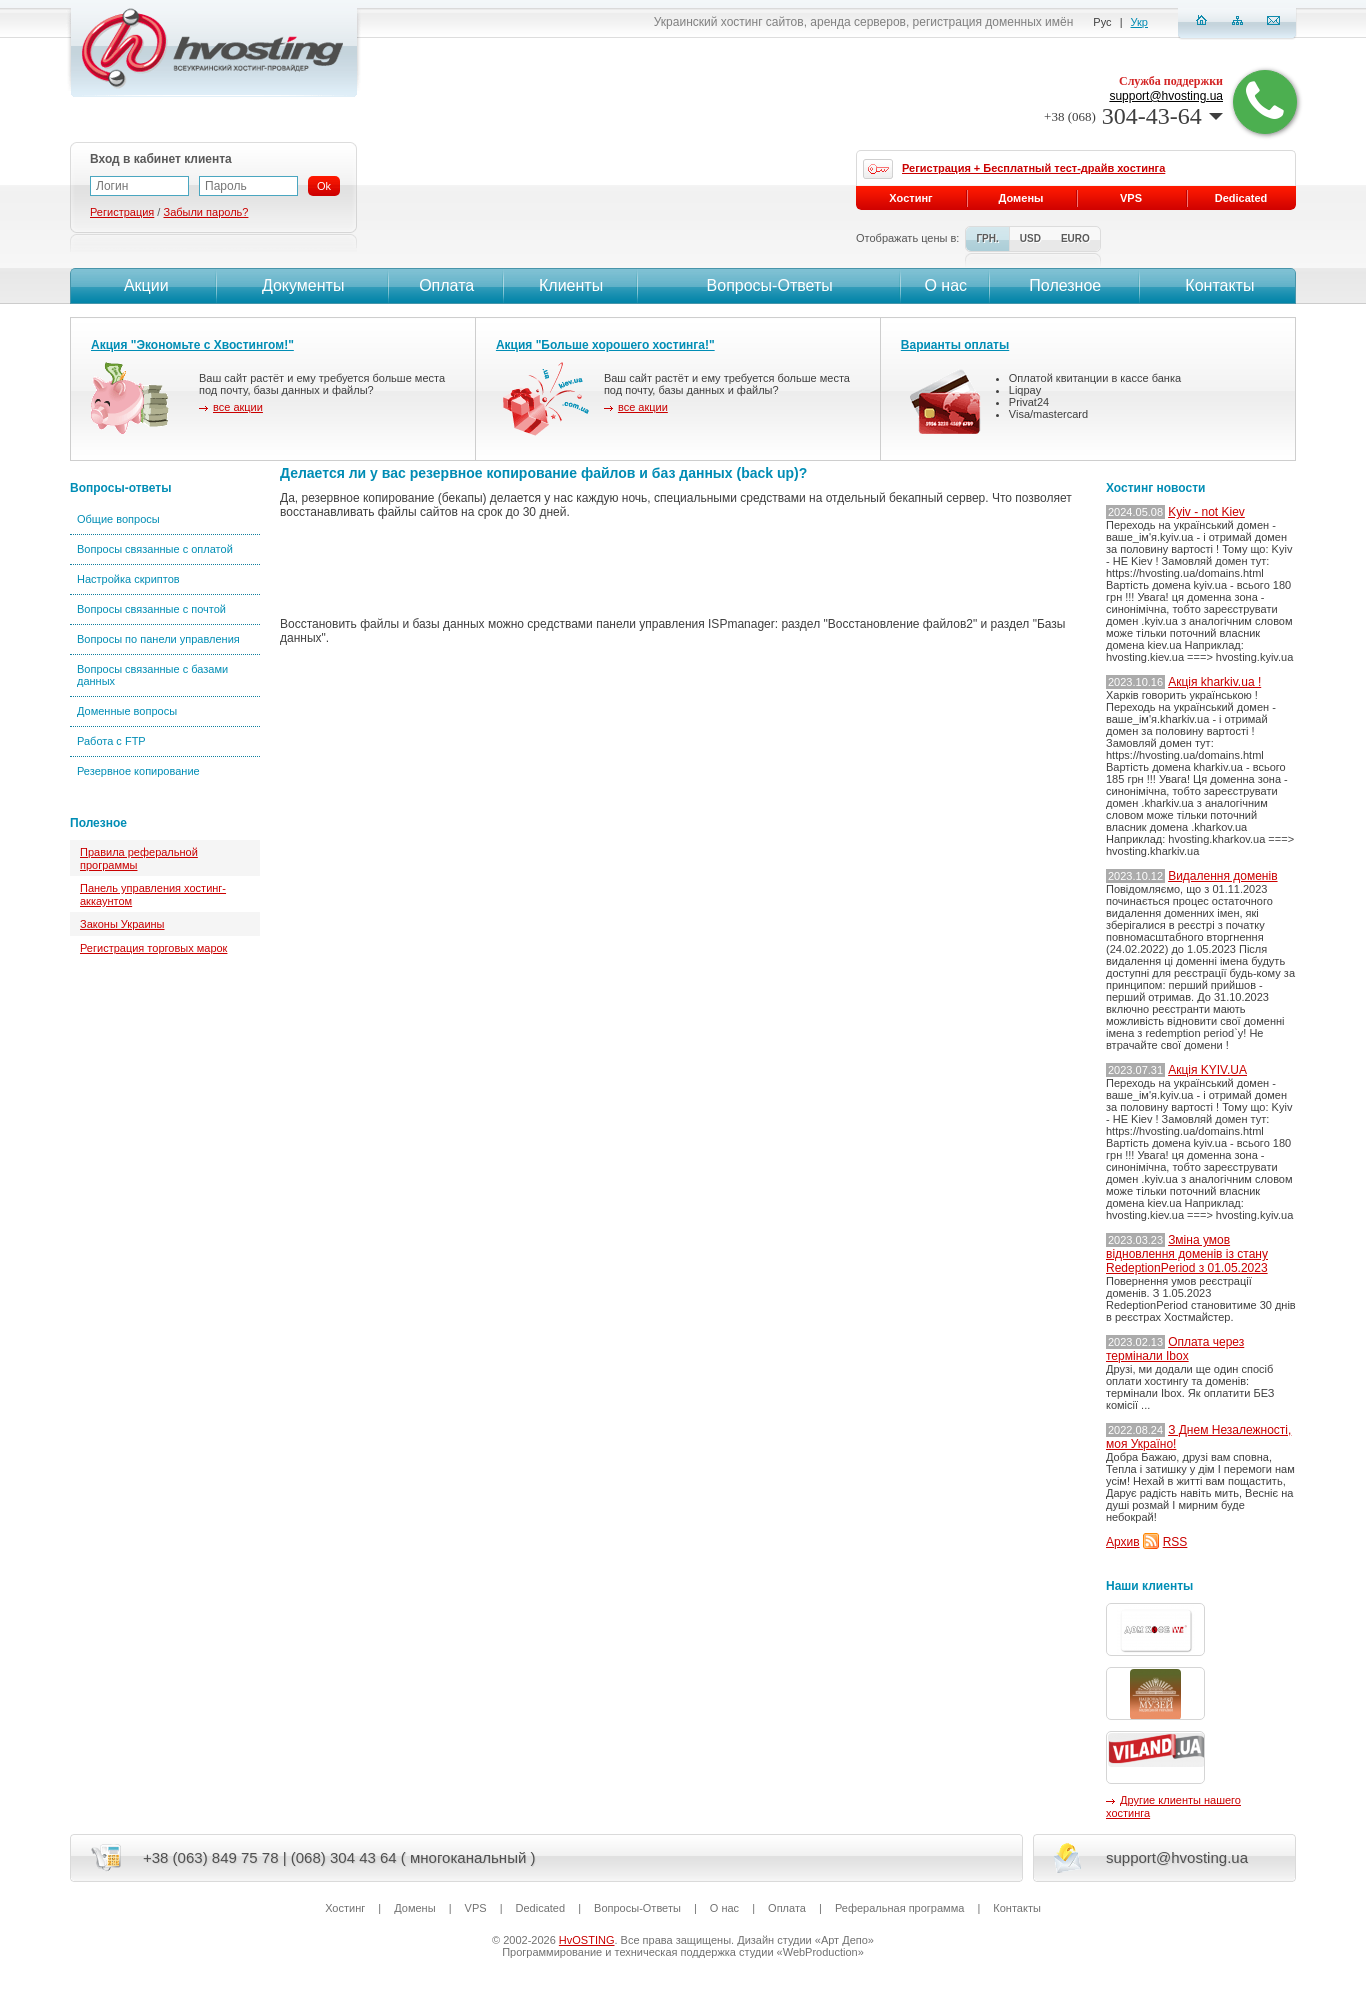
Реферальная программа (899, 1908)
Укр (1139, 22)
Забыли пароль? (205, 212)
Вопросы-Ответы (770, 285)
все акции (238, 407)
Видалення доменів (1222, 876)
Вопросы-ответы (120, 488)
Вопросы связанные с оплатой (155, 549)
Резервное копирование (138, 771)
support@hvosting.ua (1166, 96)
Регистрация (122, 212)
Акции (143, 285)
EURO (1075, 238)
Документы (303, 285)
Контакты (1218, 285)
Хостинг (910, 198)
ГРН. (987, 238)
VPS (1131, 198)
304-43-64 (1133, 116)
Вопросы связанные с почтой (151, 609)
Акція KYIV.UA (1207, 1070)
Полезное (1065, 285)
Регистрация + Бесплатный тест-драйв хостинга (1033, 168)
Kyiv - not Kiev (1206, 512)
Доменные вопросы (127, 711)
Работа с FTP (111, 741)
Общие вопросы (118, 519)
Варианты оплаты (955, 345)
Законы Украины (122, 924)
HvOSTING (587, 1940)
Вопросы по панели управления (158, 639)
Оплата (446, 285)
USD (1030, 238)
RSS (1175, 1542)
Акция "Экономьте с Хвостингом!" (192, 345)
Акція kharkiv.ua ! (1214, 682)
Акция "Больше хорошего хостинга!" (605, 345)
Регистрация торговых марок (153, 948)
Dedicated (1241, 198)
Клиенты (571, 285)
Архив (1123, 1542)
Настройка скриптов (128, 579)
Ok (324, 186)
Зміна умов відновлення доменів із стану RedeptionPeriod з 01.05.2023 (1187, 1254)
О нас (945, 285)
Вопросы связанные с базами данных (152, 675)
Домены (1021, 198)
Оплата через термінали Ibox (1175, 1349)
